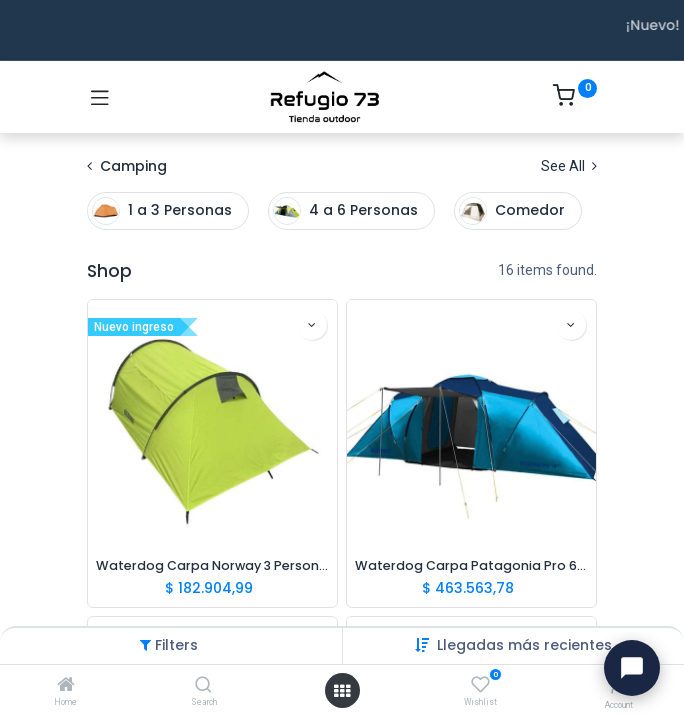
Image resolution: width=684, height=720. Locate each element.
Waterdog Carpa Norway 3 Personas (212, 565)
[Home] (66, 686)
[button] (524, 645)
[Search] (203, 686)
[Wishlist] (480, 685)
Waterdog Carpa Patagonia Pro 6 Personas (471, 565)
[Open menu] (342, 691)
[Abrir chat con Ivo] (632, 668)
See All (569, 166)
